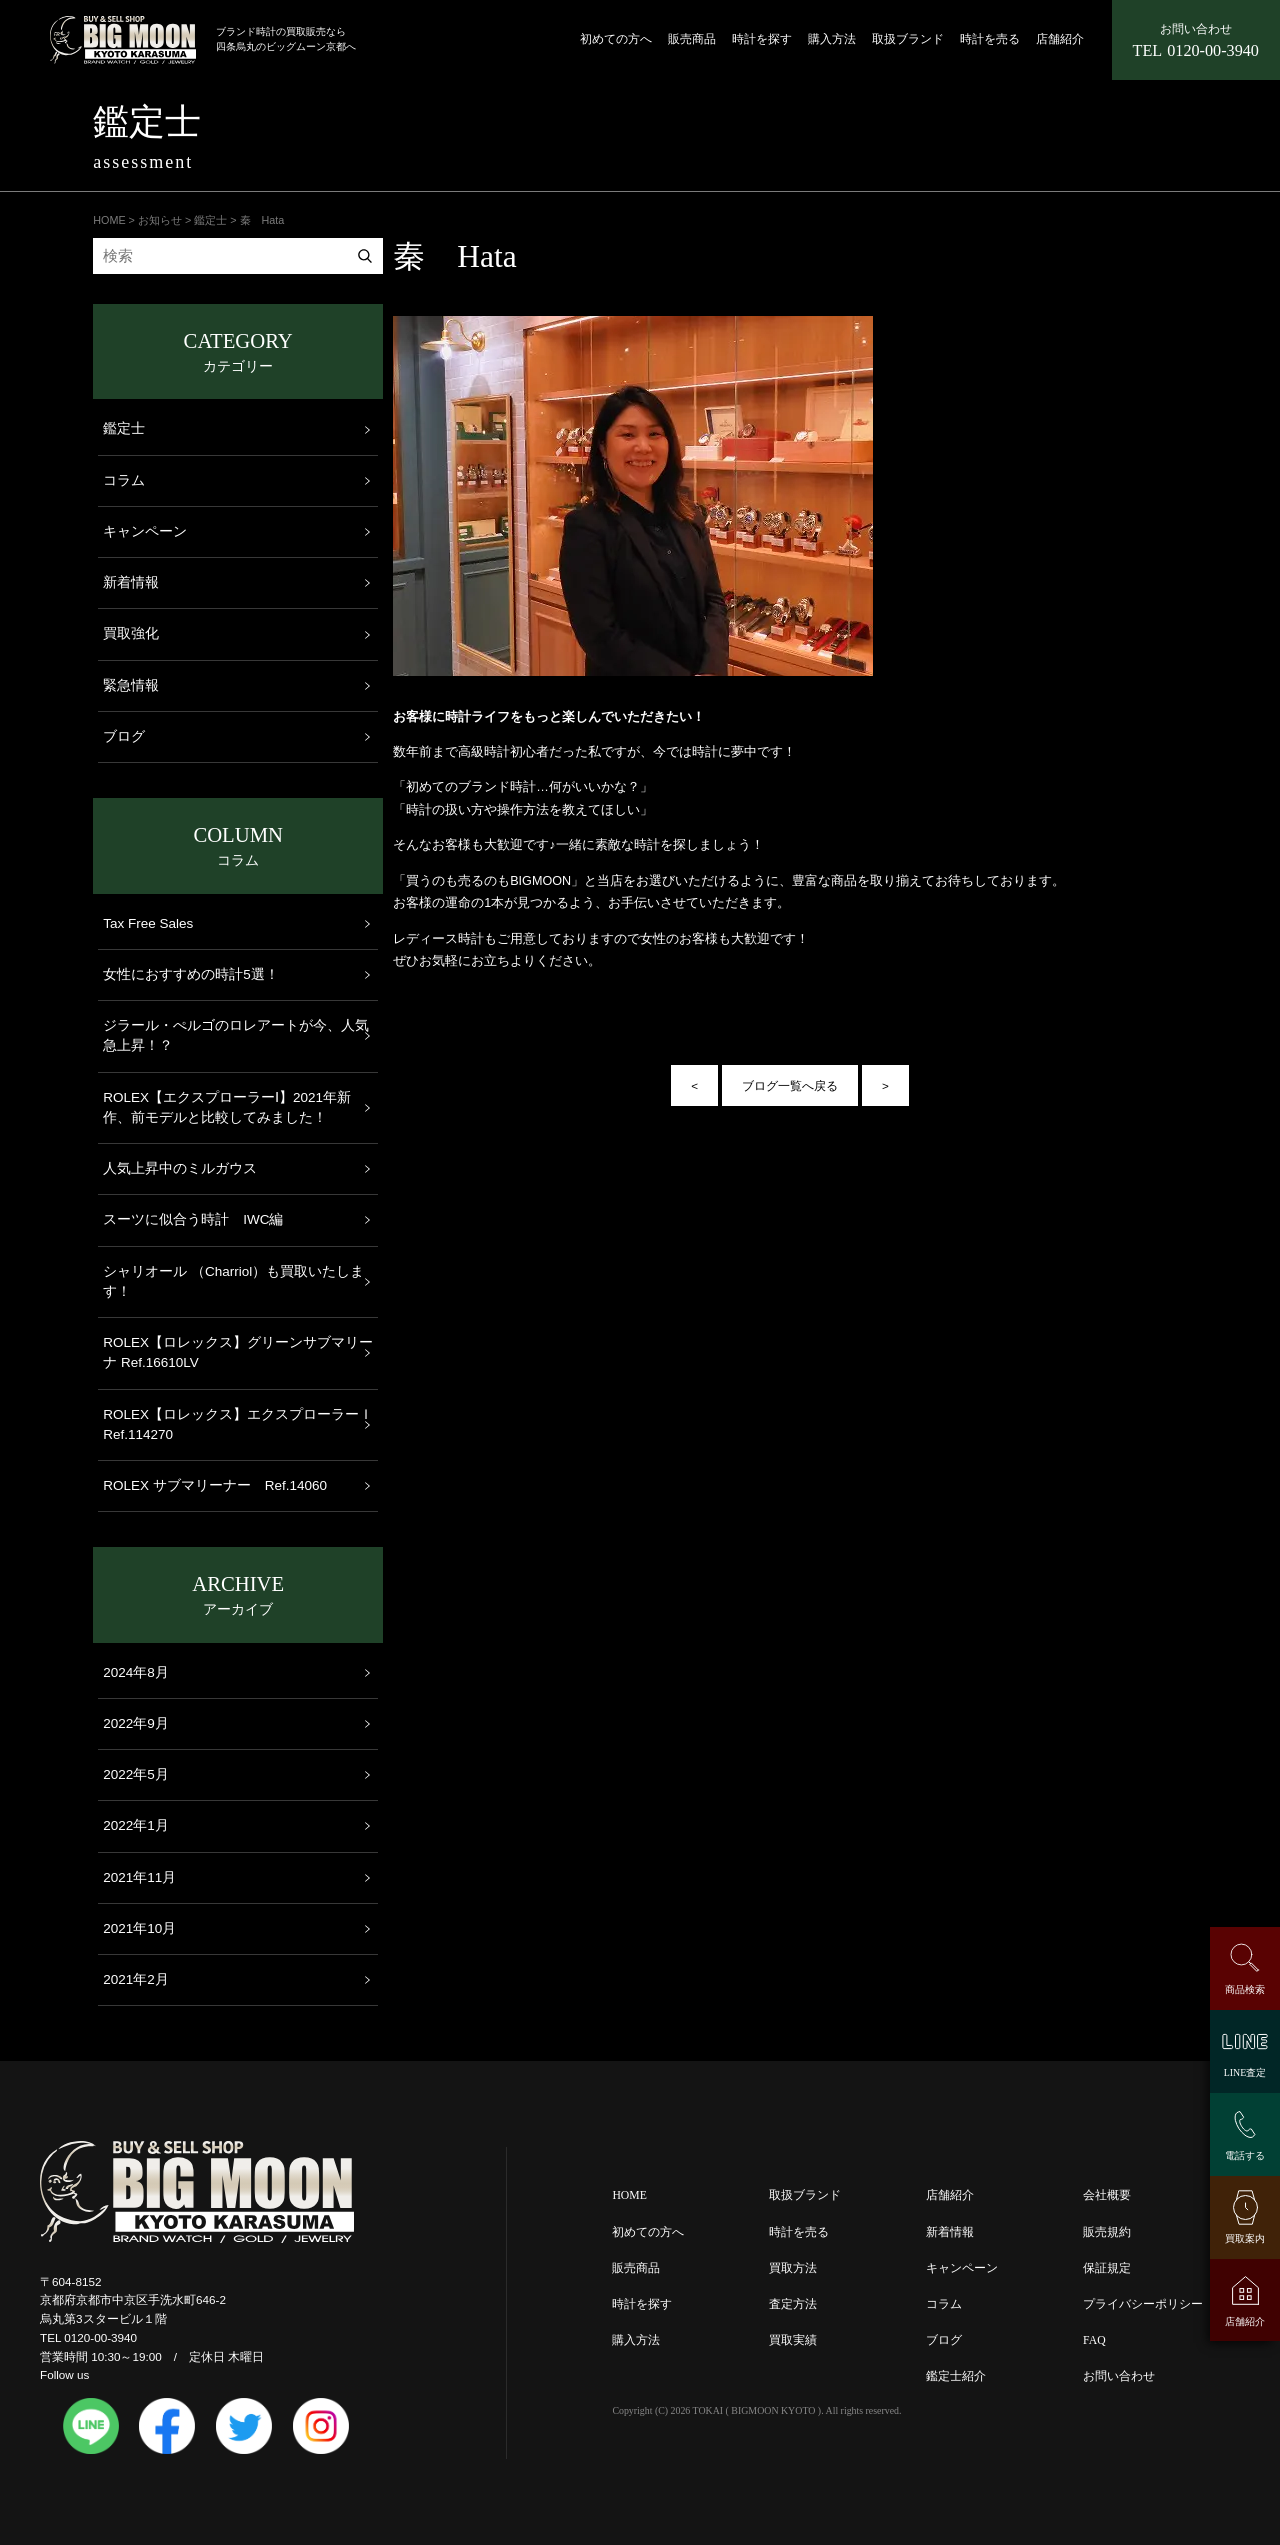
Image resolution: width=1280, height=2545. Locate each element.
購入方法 (832, 39)
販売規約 (1107, 2232)
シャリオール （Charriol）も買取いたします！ (233, 1281)
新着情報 (131, 582)
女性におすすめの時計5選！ (191, 974)
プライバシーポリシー (1143, 2304)
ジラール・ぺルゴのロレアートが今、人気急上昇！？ (236, 1035)
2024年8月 (136, 1672)
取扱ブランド (908, 39)
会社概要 (1107, 2195)
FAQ (1094, 2340)
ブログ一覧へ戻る (790, 1085)
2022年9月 (136, 1723)
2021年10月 (139, 1928)
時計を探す (762, 39)
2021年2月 (136, 1979)
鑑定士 (124, 428)
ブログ (124, 736)
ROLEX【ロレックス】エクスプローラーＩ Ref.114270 (238, 1424)
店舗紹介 (1060, 39)
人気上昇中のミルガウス (180, 1168)
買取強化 (131, 633)
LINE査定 (1245, 2072)
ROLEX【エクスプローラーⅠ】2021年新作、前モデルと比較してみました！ (227, 1107)
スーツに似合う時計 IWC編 (193, 1219)
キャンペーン (145, 531)
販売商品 (692, 39)
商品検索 (1245, 1989)
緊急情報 (131, 685)
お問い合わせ (1119, 2376)
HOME (629, 2195)
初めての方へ (616, 39)
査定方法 (793, 2304)
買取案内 (1245, 2238)
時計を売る (990, 39)
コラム (124, 480)
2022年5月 (136, 1774)
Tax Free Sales (148, 923)
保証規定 (1107, 2268)
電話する (1245, 2155)
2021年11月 (139, 1877)
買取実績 (793, 2340)
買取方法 (793, 2268)
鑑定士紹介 (956, 2376)
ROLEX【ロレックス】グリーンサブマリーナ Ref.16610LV (238, 1352)
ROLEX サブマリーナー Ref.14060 (215, 1485)
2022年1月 (136, 1825)
